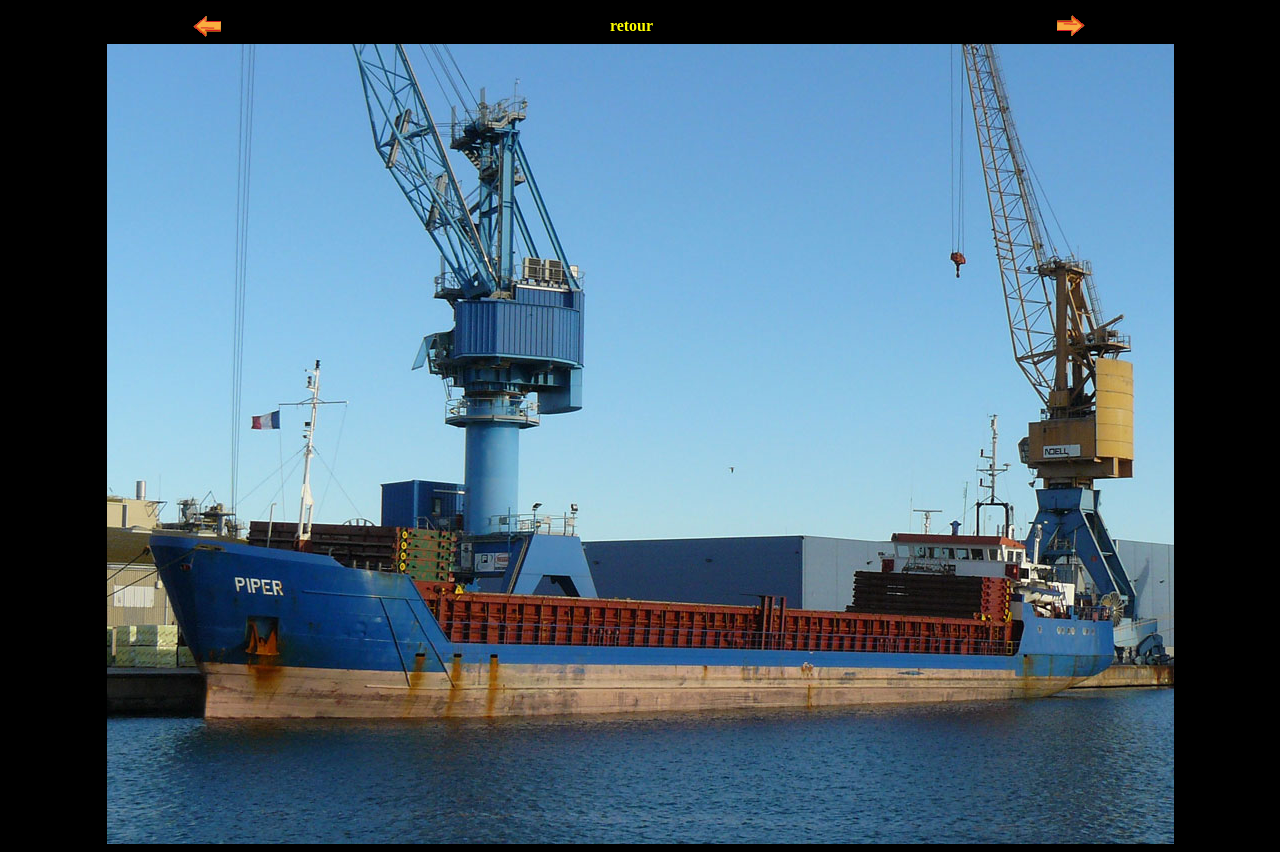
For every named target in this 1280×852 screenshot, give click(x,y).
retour (631, 25)
